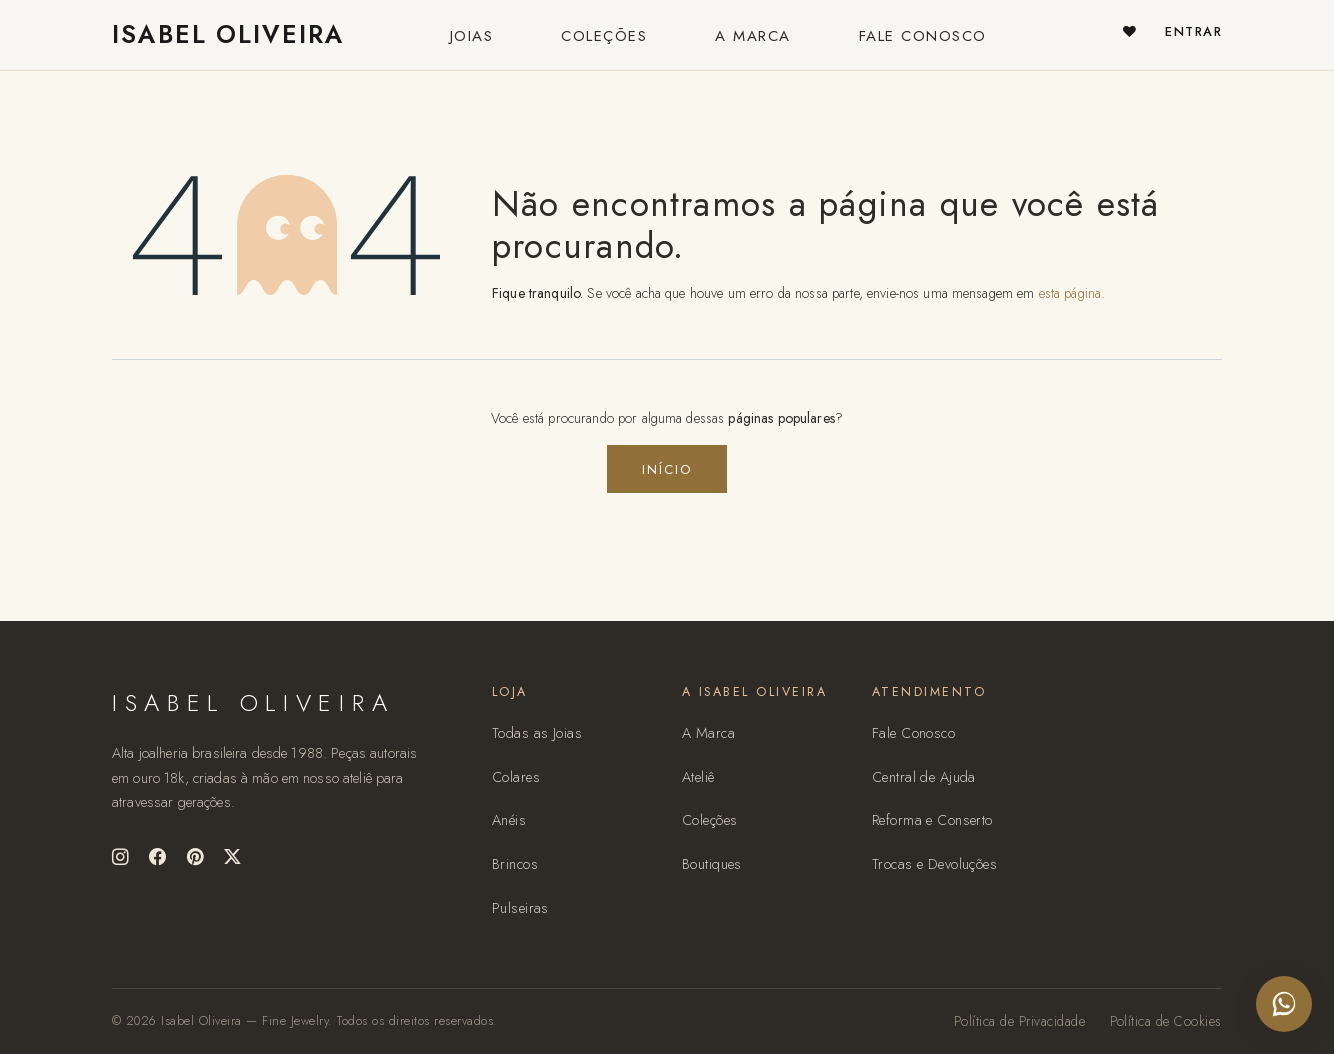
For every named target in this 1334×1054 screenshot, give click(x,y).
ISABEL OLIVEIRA (217, 34)
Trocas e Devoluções (934, 864)
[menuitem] (472, 35)
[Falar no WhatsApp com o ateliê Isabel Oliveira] (1284, 1004)
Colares (516, 777)
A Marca (708, 733)
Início (667, 469)
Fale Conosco (913, 733)
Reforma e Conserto (932, 820)
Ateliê (698, 777)
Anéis (509, 820)
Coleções (709, 820)
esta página (1070, 293)
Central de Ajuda (924, 777)
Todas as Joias (537, 733)
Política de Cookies (1166, 1021)
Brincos (515, 864)
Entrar (1193, 31)
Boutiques (712, 864)
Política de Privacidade (1019, 1021)
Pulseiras (520, 908)
